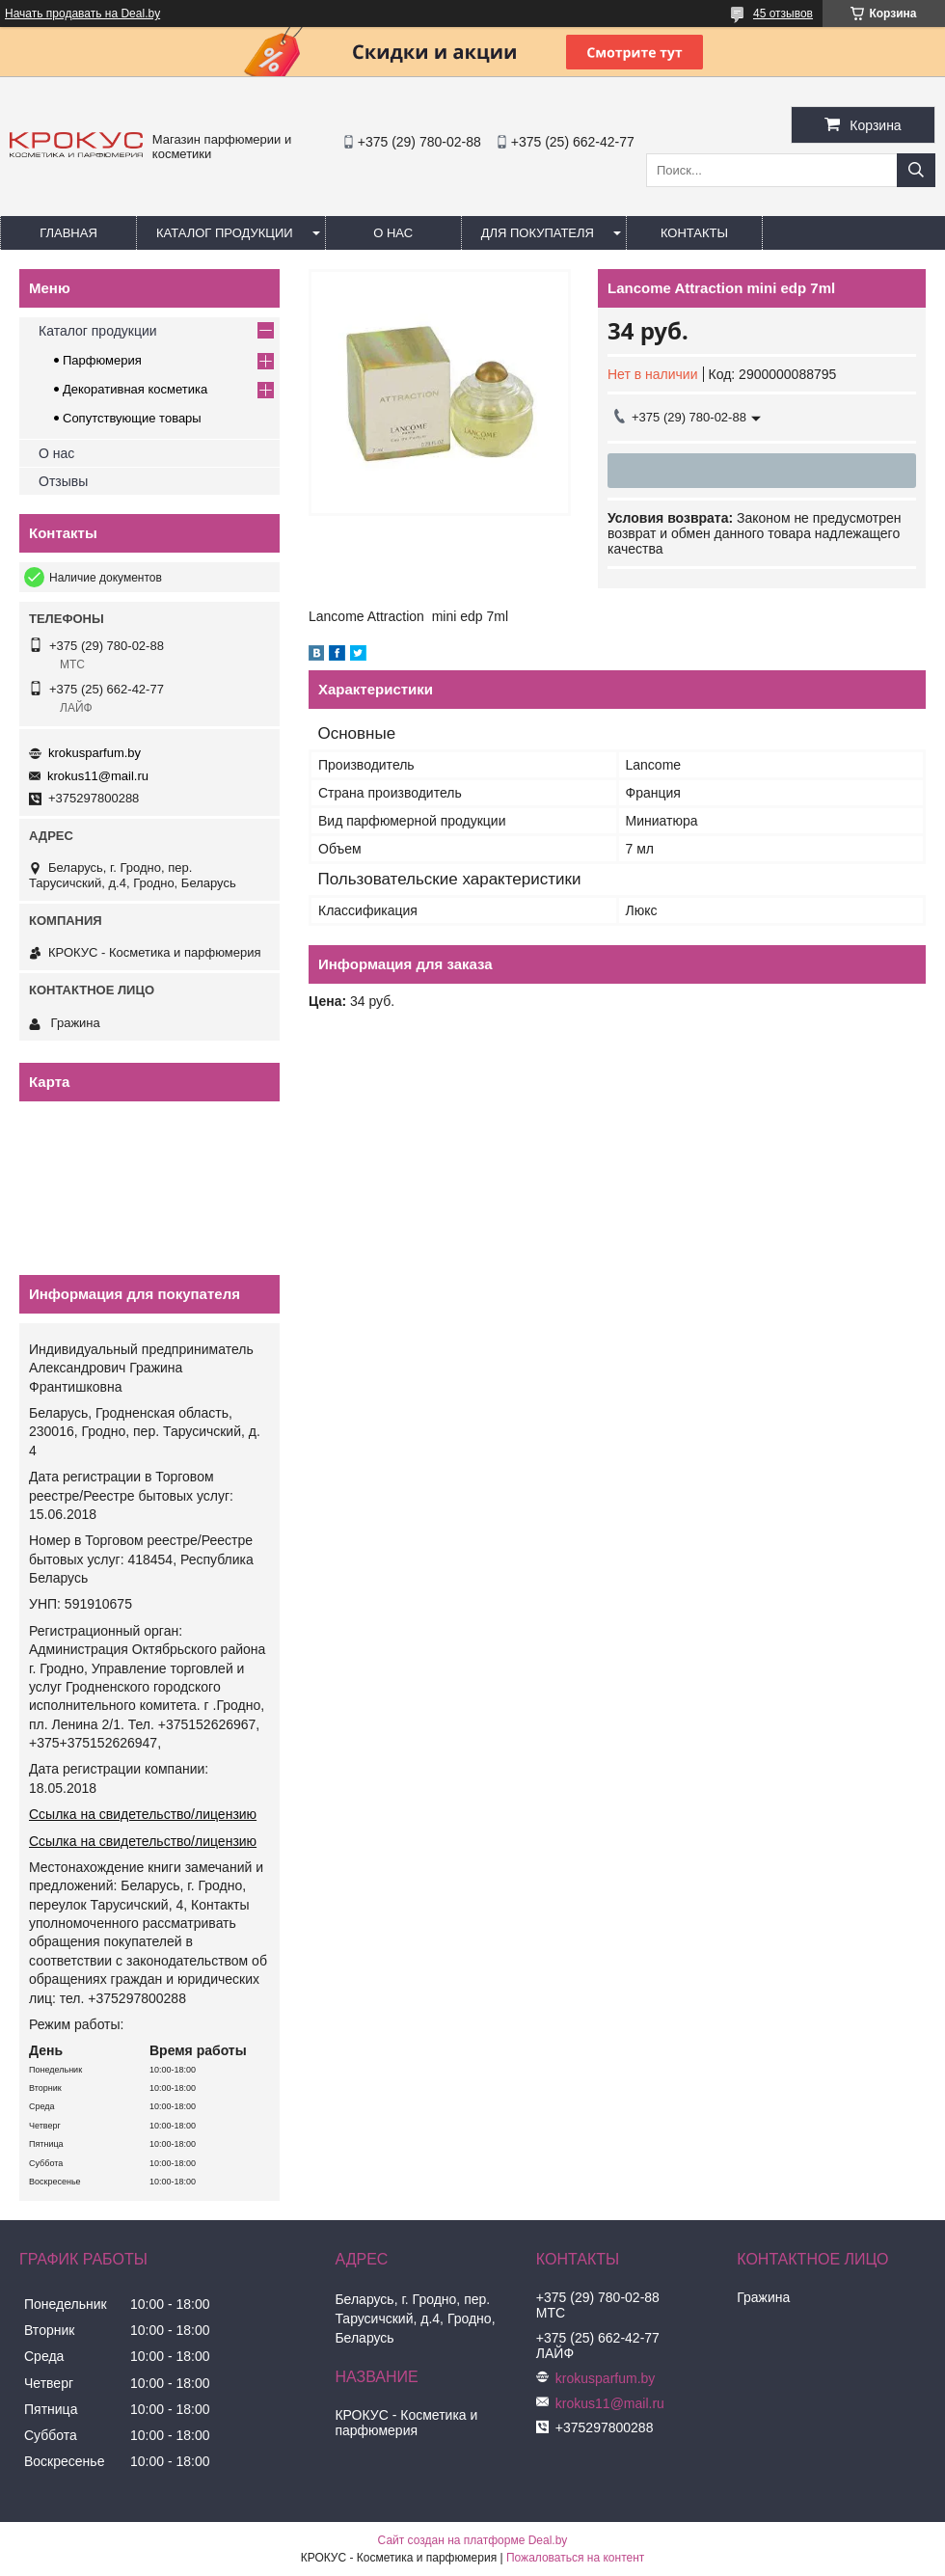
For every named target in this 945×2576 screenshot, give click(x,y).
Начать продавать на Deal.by (82, 13)
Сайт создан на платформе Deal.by (473, 2540)
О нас (393, 233)
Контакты (694, 233)
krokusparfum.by (94, 753)
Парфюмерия (102, 360)
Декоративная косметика (135, 389)
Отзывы (63, 481)
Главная (68, 233)
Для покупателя (537, 233)
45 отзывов (783, 13)
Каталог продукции (224, 233)
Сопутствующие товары (132, 418)
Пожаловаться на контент (575, 2557)
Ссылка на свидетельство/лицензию (142, 1814)
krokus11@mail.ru (97, 776)
